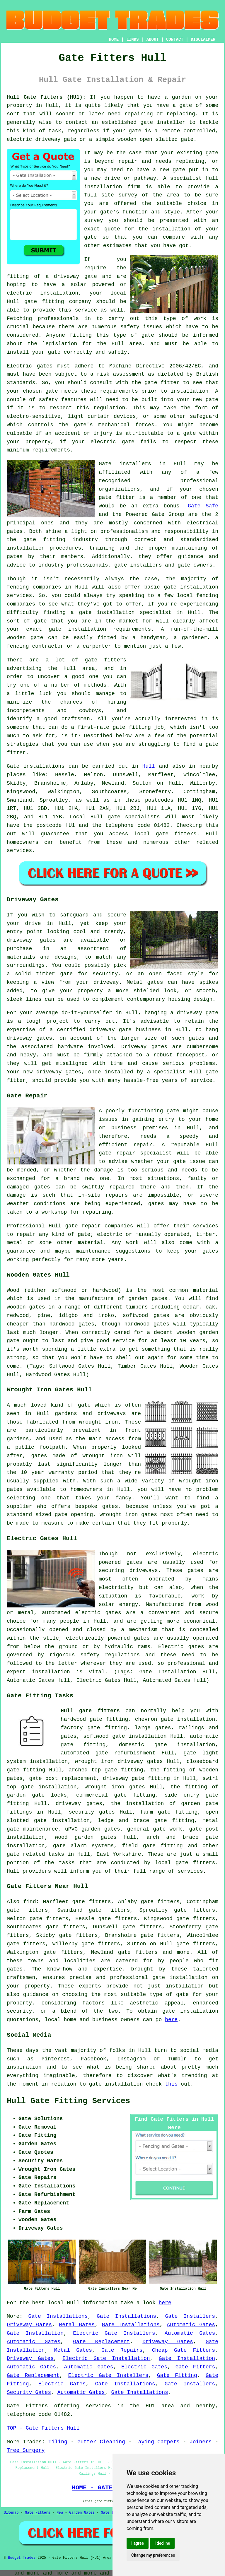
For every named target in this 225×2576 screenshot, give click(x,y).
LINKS (132, 39)
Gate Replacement (101, 2342)
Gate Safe (203, 506)
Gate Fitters (195, 2367)
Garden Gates (81, 2513)
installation (59, 293)
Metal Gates (77, 2325)
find (29, 1902)
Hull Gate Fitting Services (68, 2101)
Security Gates (29, 2392)
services (19, 850)
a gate (182, 105)
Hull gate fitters (90, 1711)
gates (137, 1787)
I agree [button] (137, 2543)
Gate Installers (190, 2316)
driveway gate (197, 1013)
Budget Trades (21, 2558)
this (171, 2084)
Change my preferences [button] (153, 2555)
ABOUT (152, 39)
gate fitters (176, 834)
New (60, 2513)
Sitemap (11, 2513)
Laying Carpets (157, 2442)
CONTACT (174, 39)
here (171, 2020)
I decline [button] (162, 2543)
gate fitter (162, 383)
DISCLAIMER (203, 39)
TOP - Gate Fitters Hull (43, 2428)
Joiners (201, 2442)
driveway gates (31, 940)
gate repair (117, 1153)
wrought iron (98, 1422)
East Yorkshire (119, 1854)
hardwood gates (146, 1324)
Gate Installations (58, 2316)
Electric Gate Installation (106, 2358)
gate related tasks (35, 1854)
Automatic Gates (191, 2325)
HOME (114, 39)
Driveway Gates (29, 2325)
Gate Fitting (177, 2375)
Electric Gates (144, 2367)
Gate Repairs (121, 2350)
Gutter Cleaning (101, 2442)
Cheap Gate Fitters (183, 2350)
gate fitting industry (60, 540)
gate (179, 170)
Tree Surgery (26, 2450)
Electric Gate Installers (114, 2333)
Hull (148, 766)
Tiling (57, 2442)
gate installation (190, 2011)
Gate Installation (35, 2333)
